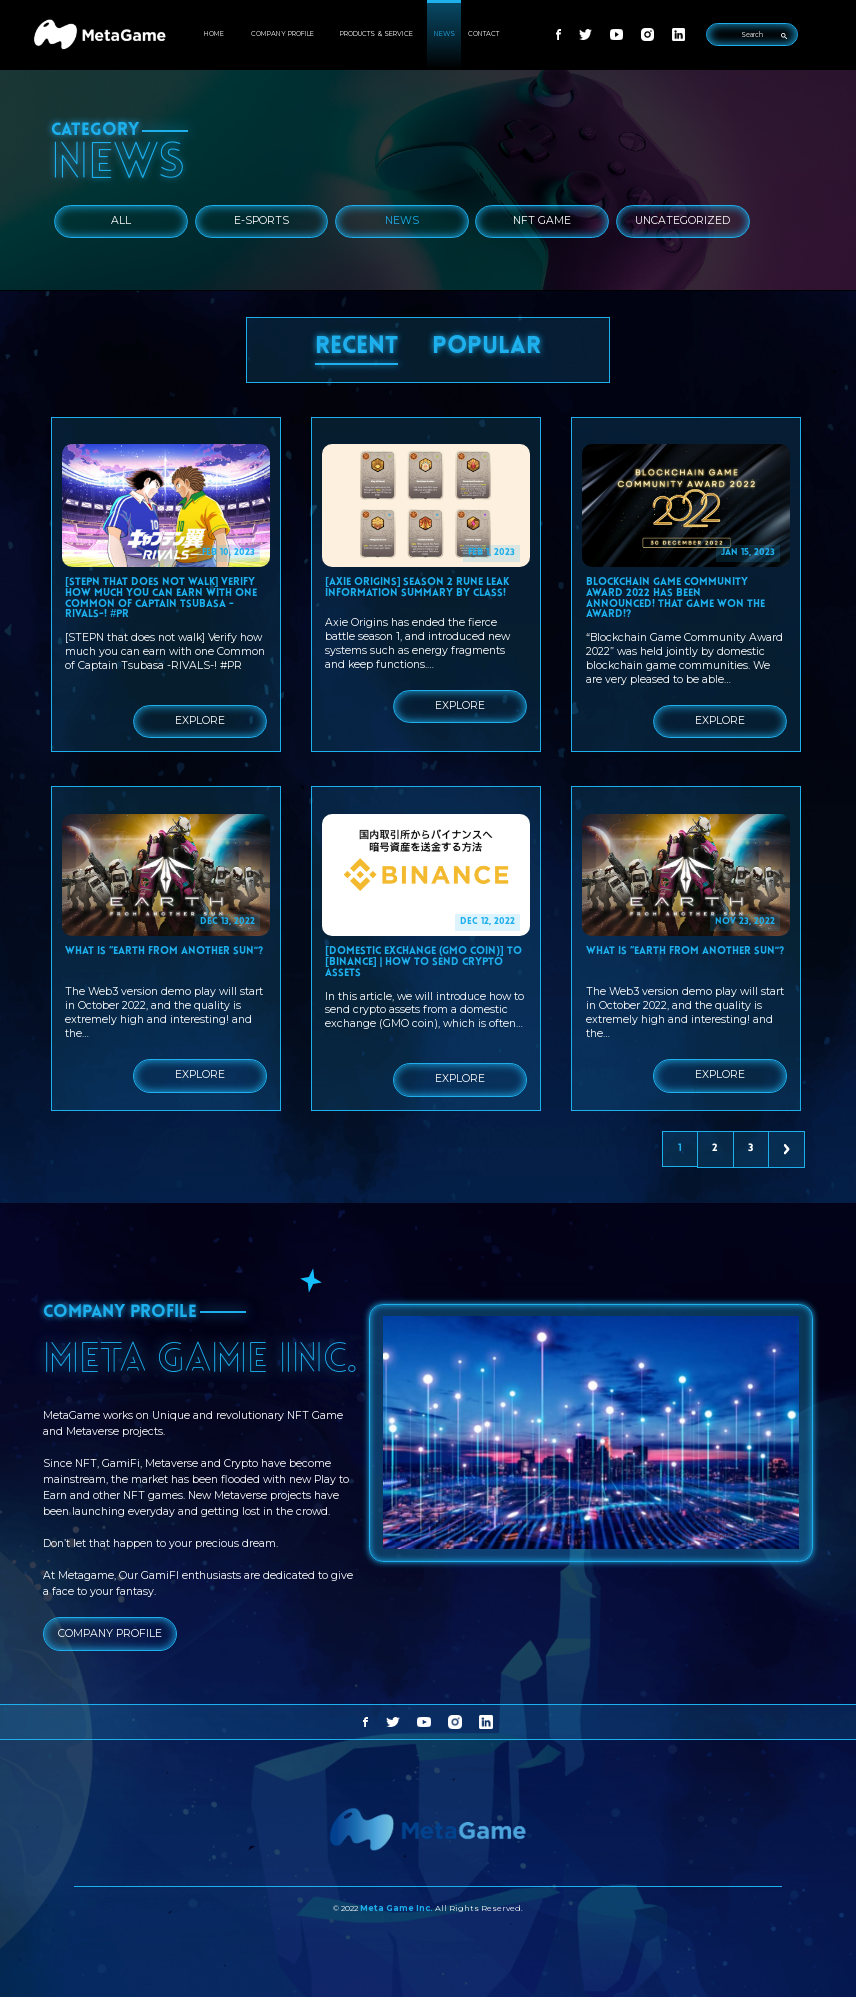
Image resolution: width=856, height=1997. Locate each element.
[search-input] (752, 34)
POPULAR (486, 347)
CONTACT (483, 34)
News (402, 220)
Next (787, 1150)
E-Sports (261, 220)
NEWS (444, 34)
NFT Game (542, 220)
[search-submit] (784, 34)
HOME (214, 34)
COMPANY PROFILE (282, 34)
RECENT (356, 347)
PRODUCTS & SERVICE (376, 34)
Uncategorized (682, 220)
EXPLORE (200, 720)
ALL (121, 220)
